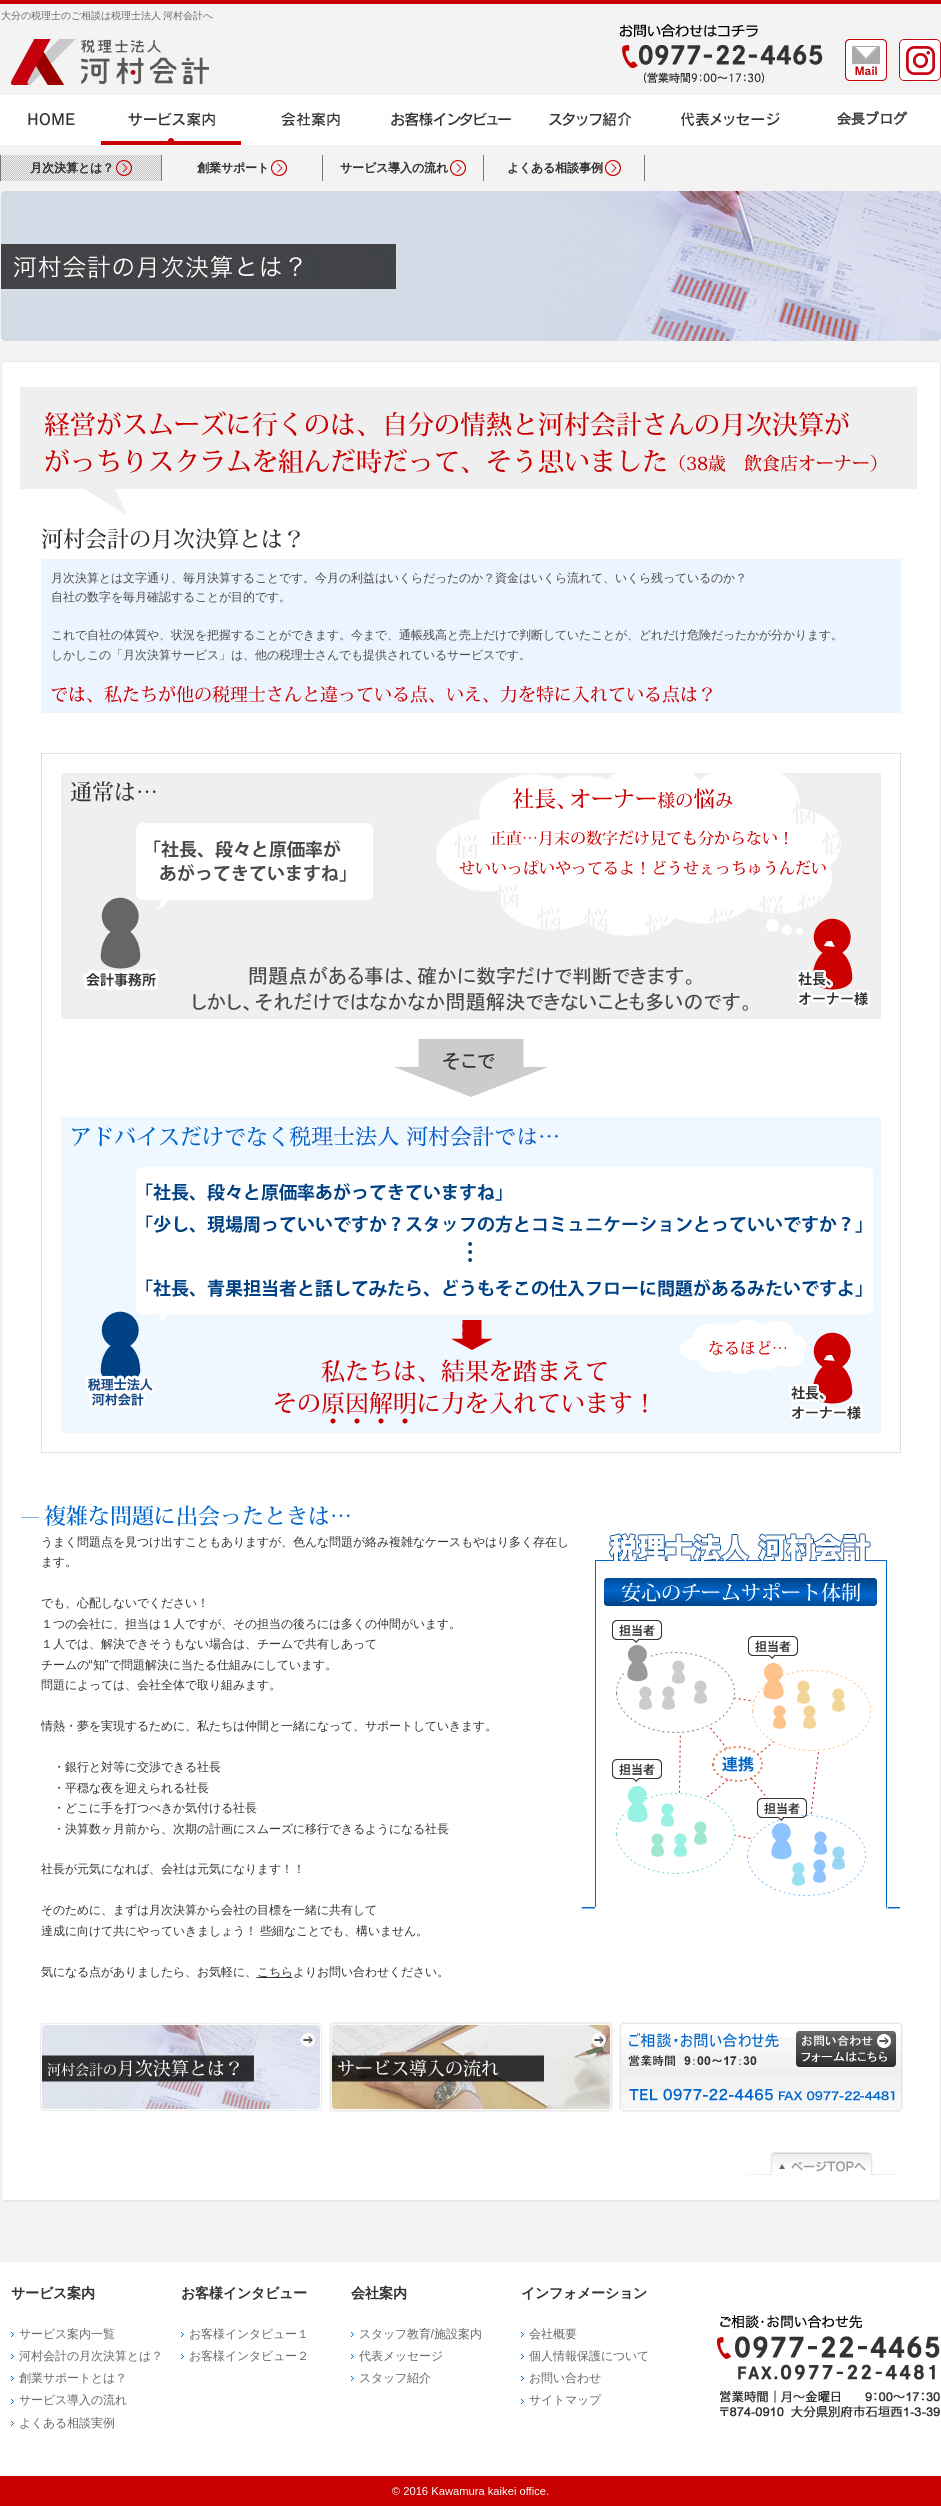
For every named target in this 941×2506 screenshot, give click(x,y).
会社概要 (553, 2334)
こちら (275, 1972)
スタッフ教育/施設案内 (420, 2334)
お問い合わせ (565, 2378)
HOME (51, 120)
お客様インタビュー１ (249, 2334)
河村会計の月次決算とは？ (181, 2067)
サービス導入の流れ (471, 2067)
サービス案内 (171, 120)
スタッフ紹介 (591, 120)
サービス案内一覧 (67, 2334)
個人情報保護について (589, 2356)
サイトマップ (565, 2400)
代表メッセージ (731, 120)
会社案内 (311, 120)
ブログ (871, 120)
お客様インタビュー (451, 120)
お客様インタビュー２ (249, 2356)
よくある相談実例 (67, 2423)
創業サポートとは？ (73, 2378)
